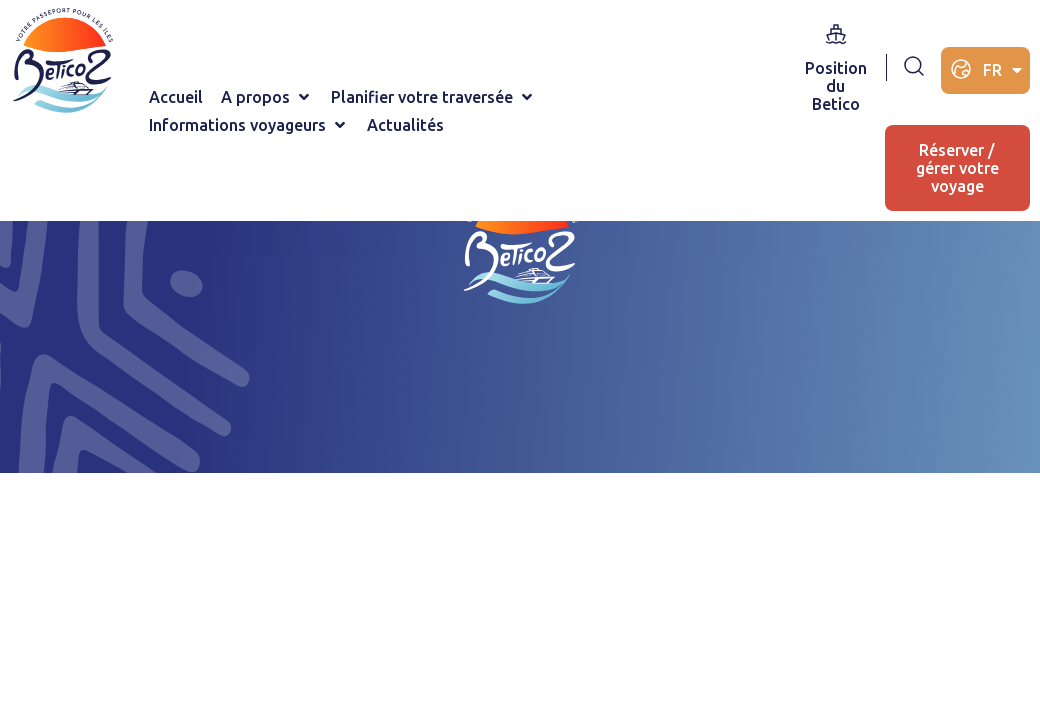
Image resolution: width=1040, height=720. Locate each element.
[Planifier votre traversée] (433, 97)
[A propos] (267, 97)
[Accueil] (176, 97)
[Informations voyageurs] (249, 125)
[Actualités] (405, 125)
